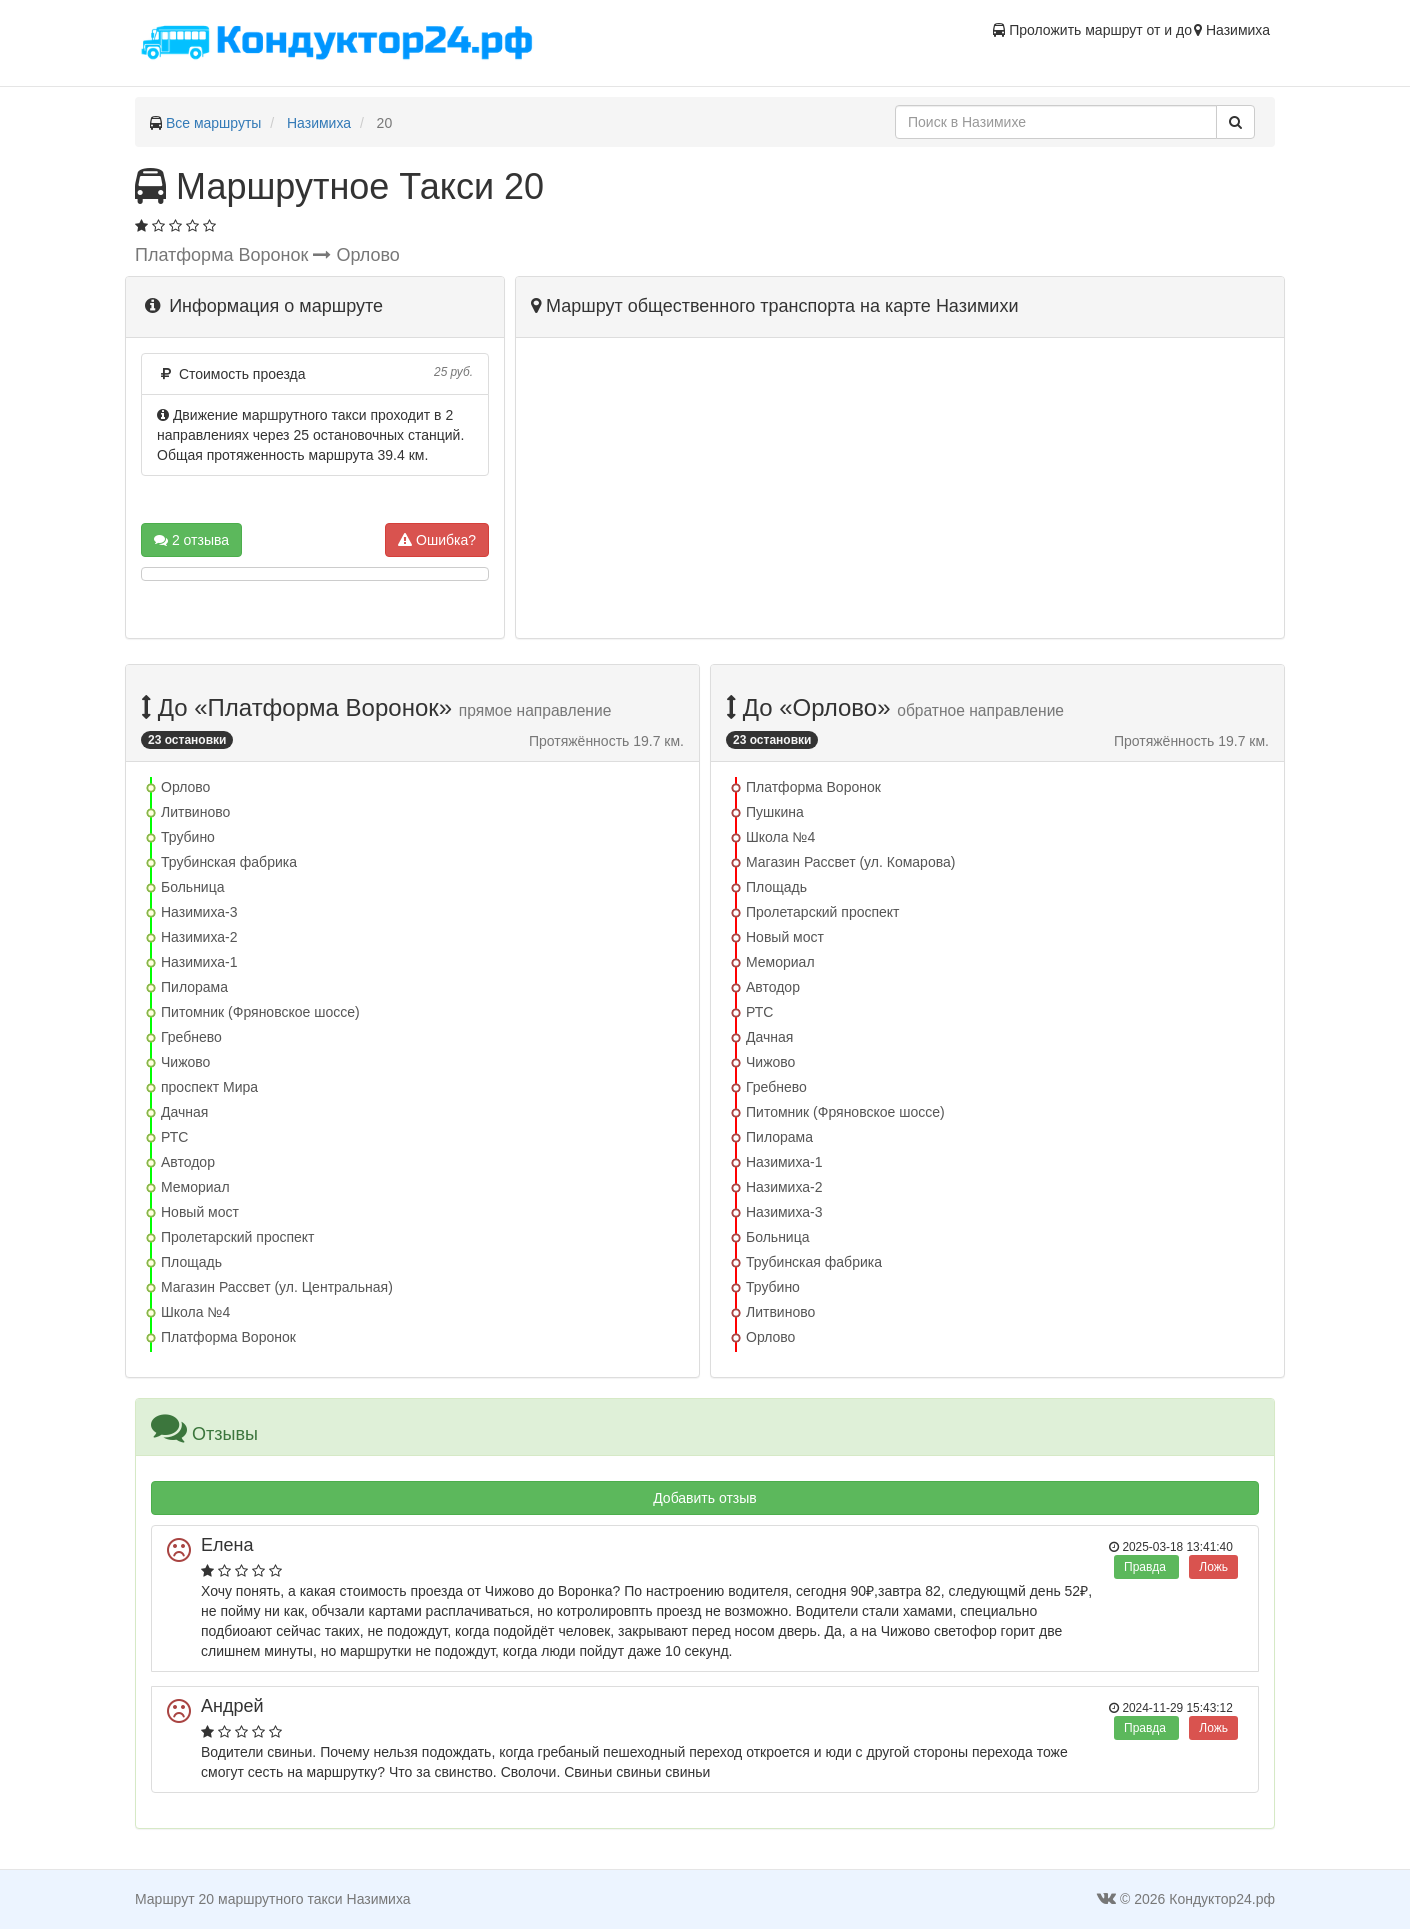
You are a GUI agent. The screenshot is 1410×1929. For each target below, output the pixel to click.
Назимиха (319, 123)
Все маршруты (214, 123)
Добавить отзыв (705, 1498)
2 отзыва (191, 540)
